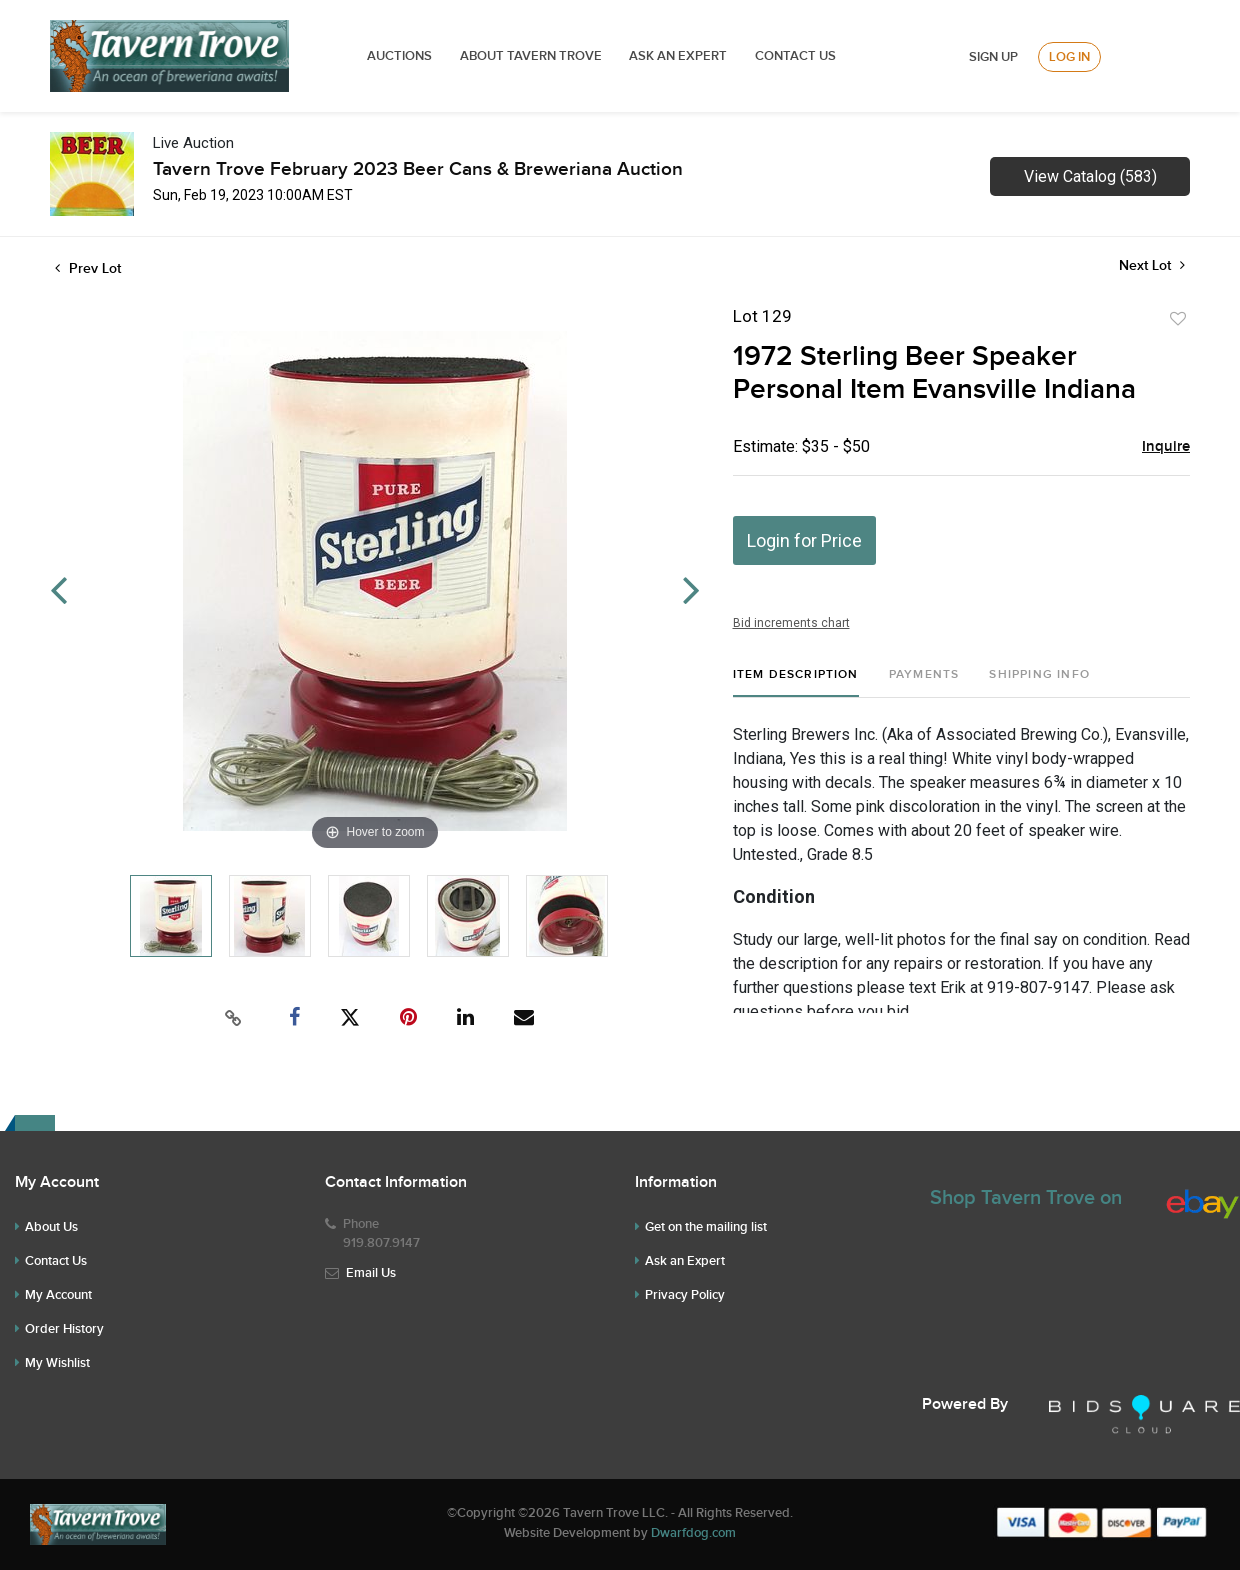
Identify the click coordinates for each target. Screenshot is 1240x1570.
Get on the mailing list (706, 1227)
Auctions (399, 56)
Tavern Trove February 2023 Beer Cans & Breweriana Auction (418, 169)
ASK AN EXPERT (678, 56)
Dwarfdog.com (693, 1533)
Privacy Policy (685, 1295)
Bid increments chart (791, 623)
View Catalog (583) (1090, 176)
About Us (51, 1227)
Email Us (371, 1273)
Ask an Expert (685, 1261)
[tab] (796, 682)
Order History (64, 1329)
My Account (58, 1295)
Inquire (1166, 447)
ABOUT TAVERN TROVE (532, 56)
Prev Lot (88, 268)
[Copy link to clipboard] (234, 1018)
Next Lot (1152, 265)
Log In (1069, 57)
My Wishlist (57, 1363)
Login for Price (804, 540)
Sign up (993, 57)
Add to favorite (1178, 319)
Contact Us (795, 56)
